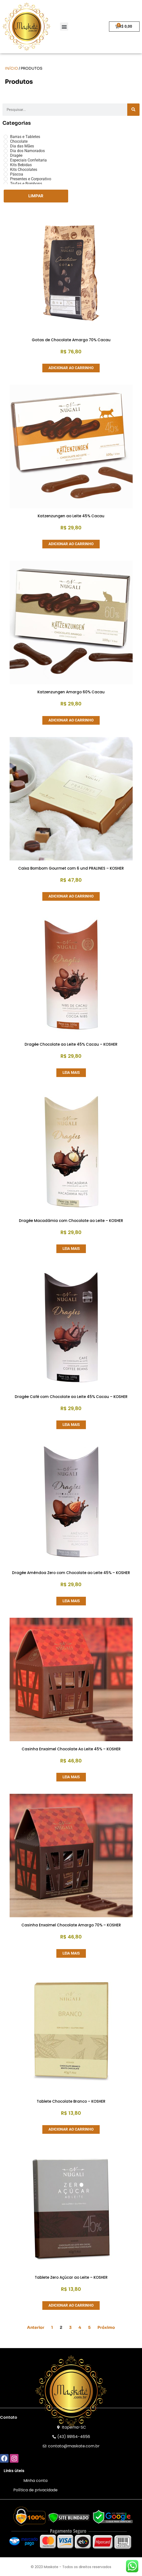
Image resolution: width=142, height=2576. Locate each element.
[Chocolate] (6, 141)
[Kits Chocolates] (6, 170)
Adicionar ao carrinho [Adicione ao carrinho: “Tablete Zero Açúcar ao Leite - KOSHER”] (71, 2305)
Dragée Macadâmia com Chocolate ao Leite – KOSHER (71, 1220)
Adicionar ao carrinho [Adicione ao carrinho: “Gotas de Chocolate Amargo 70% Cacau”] (71, 368)
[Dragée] (6, 156)
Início (11, 68)
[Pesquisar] (133, 109)
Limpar (35, 195)
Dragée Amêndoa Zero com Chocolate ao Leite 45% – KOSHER (71, 1572)
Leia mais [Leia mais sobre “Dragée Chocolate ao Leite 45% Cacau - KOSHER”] (71, 1072)
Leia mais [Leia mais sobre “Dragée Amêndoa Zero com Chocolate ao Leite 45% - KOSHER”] (71, 1601)
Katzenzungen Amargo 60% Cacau (71, 692)
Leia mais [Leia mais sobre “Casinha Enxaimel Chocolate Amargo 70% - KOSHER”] (71, 1953)
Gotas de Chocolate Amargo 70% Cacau (71, 339)
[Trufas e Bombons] (6, 184)
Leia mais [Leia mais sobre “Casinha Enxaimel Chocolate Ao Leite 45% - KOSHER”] (71, 1777)
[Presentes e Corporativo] (6, 179)
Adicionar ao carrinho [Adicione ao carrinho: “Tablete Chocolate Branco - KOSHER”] (71, 2129)
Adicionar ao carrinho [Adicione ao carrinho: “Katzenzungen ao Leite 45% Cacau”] (71, 544)
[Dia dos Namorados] (6, 151)
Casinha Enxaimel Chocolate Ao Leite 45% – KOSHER (71, 1749)
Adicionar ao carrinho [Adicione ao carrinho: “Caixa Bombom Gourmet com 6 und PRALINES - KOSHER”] (71, 896)
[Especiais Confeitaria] (6, 160)
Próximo (106, 2327)
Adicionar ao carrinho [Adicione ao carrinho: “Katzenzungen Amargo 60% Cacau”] (71, 720)
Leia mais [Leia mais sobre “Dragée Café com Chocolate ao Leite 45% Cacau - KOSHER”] (71, 1424)
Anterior (35, 2327)
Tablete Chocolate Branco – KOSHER (71, 2101)
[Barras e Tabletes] (6, 137)
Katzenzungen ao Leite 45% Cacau (71, 516)
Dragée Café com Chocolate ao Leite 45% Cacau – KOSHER (71, 1396)
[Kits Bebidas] (6, 165)
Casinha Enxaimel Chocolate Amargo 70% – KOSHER (71, 1925)
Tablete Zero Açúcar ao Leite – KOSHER (71, 2277)
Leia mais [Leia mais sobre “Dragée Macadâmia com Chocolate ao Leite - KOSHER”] (71, 1248)
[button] (64, 26)
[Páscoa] (6, 174)
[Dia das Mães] (6, 146)
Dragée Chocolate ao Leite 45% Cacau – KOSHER (71, 1044)
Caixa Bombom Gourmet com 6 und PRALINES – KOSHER (71, 868)
